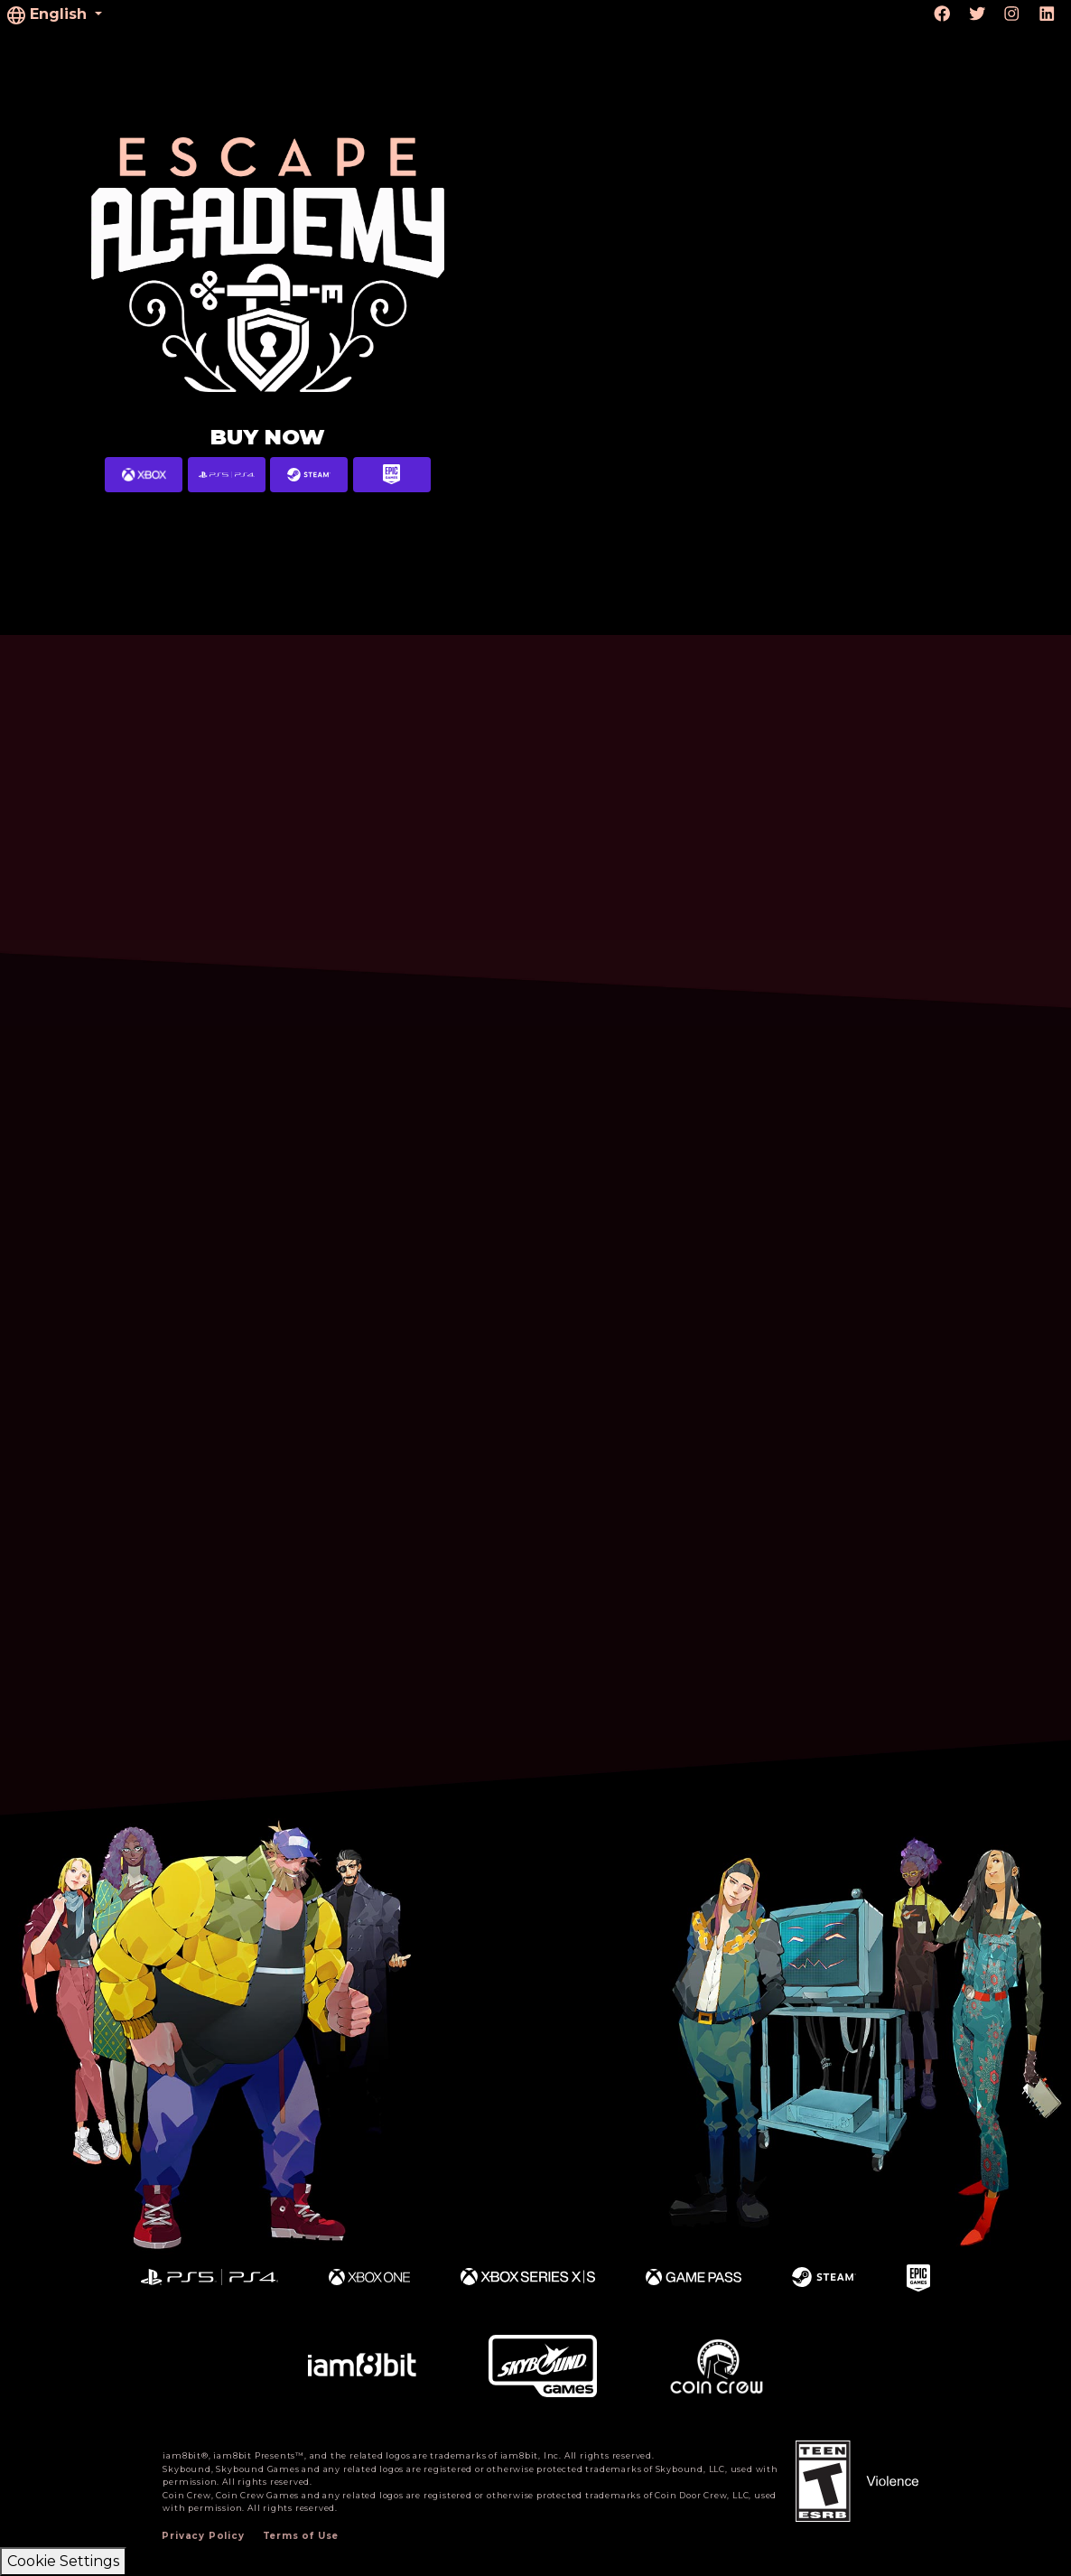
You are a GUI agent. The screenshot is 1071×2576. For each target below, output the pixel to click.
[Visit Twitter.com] (977, 14)
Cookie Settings (63, 2561)
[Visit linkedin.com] (1047, 14)
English (49, 14)
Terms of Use (301, 2536)
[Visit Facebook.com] (942, 14)
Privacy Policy (203, 2536)
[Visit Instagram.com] (1011, 14)
